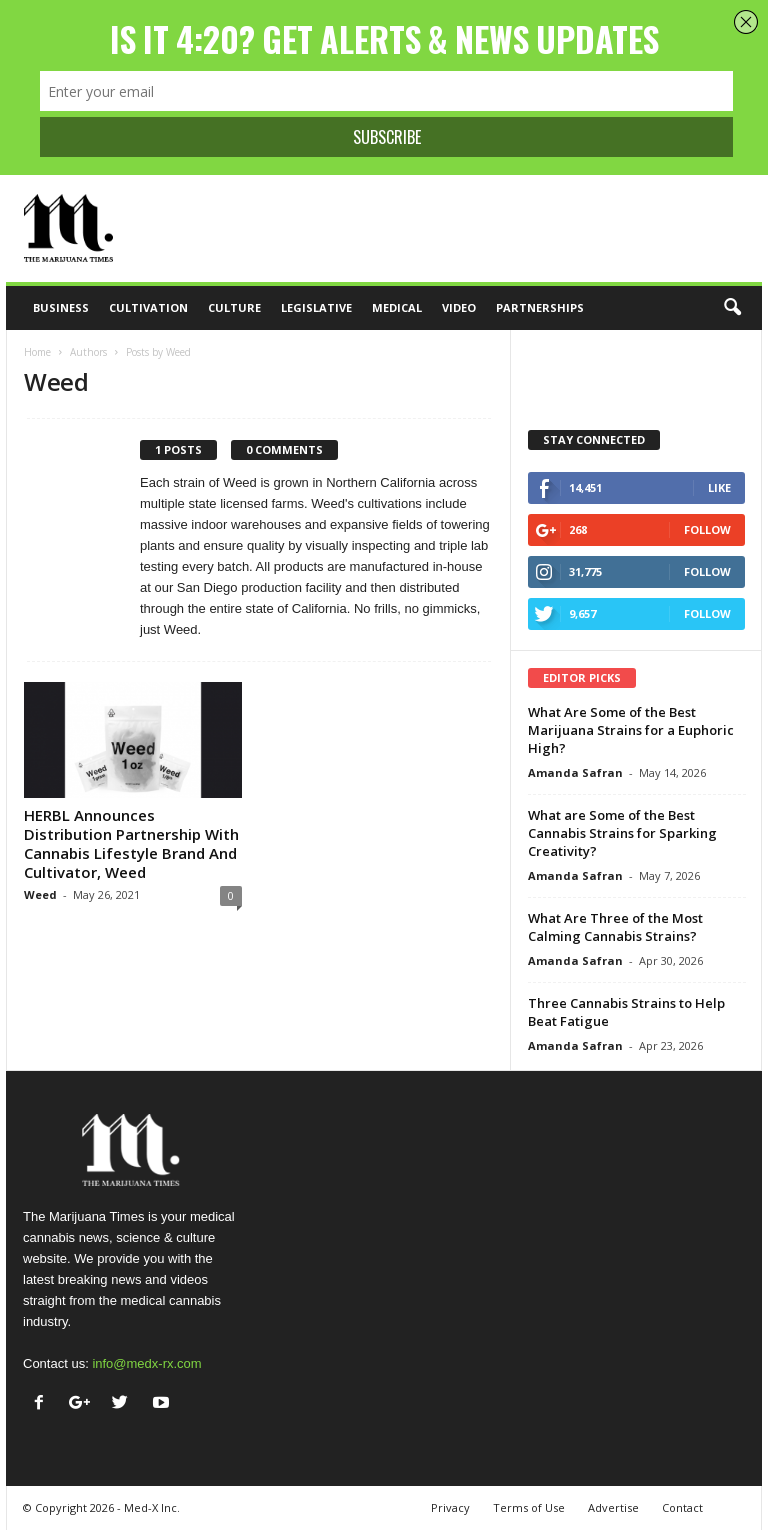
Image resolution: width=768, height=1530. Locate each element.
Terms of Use (529, 1507)
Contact (682, 1507)
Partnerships (540, 307)
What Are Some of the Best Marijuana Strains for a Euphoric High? (631, 730)
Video (459, 307)
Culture (234, 307)
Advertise (613, 1507)
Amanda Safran (575, 772)
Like (719, 487)
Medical (397, 307)
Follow (707, 529)
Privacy (450, 1507)
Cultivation (148, 307)
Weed (40, 894)
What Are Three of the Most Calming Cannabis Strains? (615, 927)
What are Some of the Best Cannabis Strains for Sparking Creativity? (622, 833)
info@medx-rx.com (146, 1363)
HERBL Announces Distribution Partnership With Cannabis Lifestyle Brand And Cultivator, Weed (131, 843)
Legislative (316, 307)
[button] (732, 308)
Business (61, 307)
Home (37, 352)
